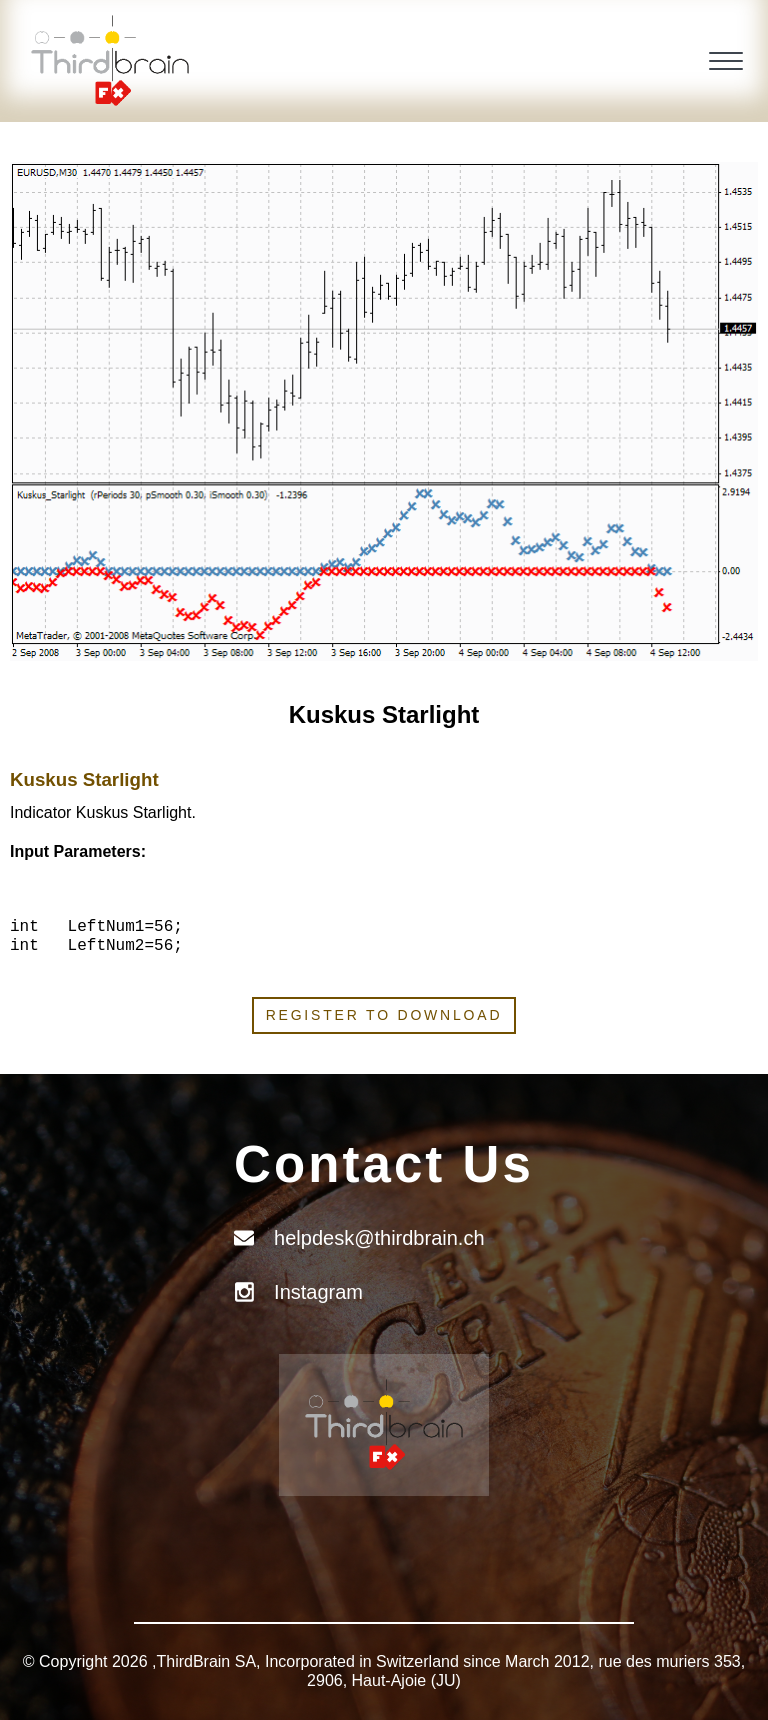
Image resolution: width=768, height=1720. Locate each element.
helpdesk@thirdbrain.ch (379, 1238)
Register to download (384, 1015)
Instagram (318, 1292)
